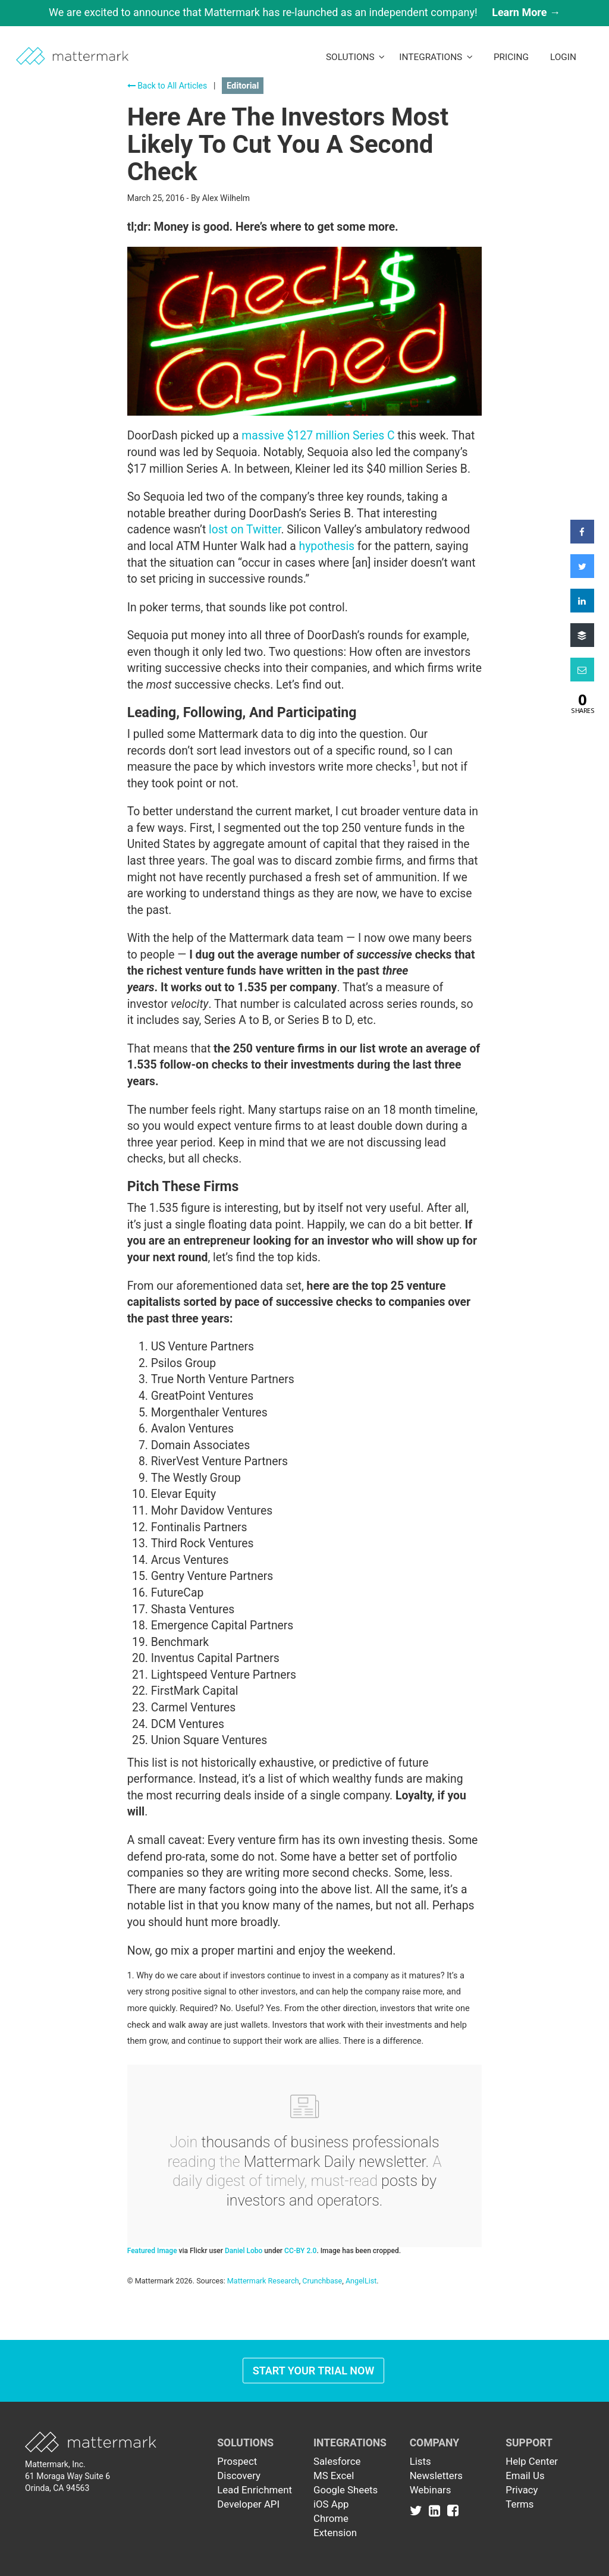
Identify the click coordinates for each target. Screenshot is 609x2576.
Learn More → (526, 12)
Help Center (532, 2461)
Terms (519, 2504)
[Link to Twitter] (418, 2510)
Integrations (436, 57)
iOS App (331, 2504)
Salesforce (336, 2461)
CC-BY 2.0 (300, 2251)
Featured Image (152, 2251)
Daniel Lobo (243, 2251)
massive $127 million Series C (317, 435)
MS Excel (333, 2475)
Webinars (430, 2490)
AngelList (361, 2280)
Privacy (522, 2490)
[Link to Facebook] (453, 2510)
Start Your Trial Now (314, 2370)
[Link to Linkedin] (437, 2510)
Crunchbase (322, 2280)
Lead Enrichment (254, 2490)
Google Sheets (345, 2490)
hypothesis (326, 546)
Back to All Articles (167, 85)
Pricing (511, 57)
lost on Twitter (245, 529)
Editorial (243, 85)
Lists (420, 2461)
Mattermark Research (263, 2280)
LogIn (563, 57)
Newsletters (436, 2475)
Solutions (355, 57)
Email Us (525, 2475)
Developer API (248, 2504)
